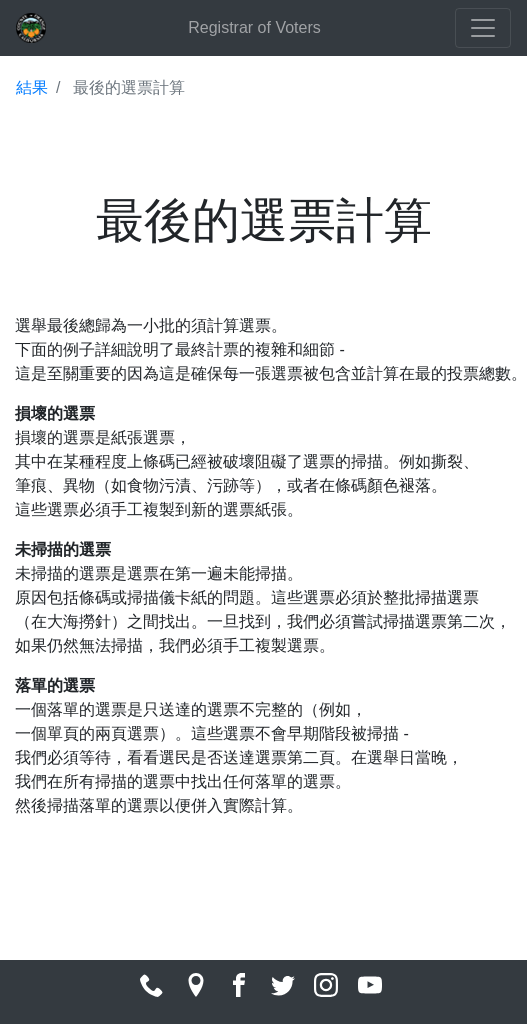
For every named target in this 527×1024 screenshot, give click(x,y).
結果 (32, 87)
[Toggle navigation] (483, 28)
